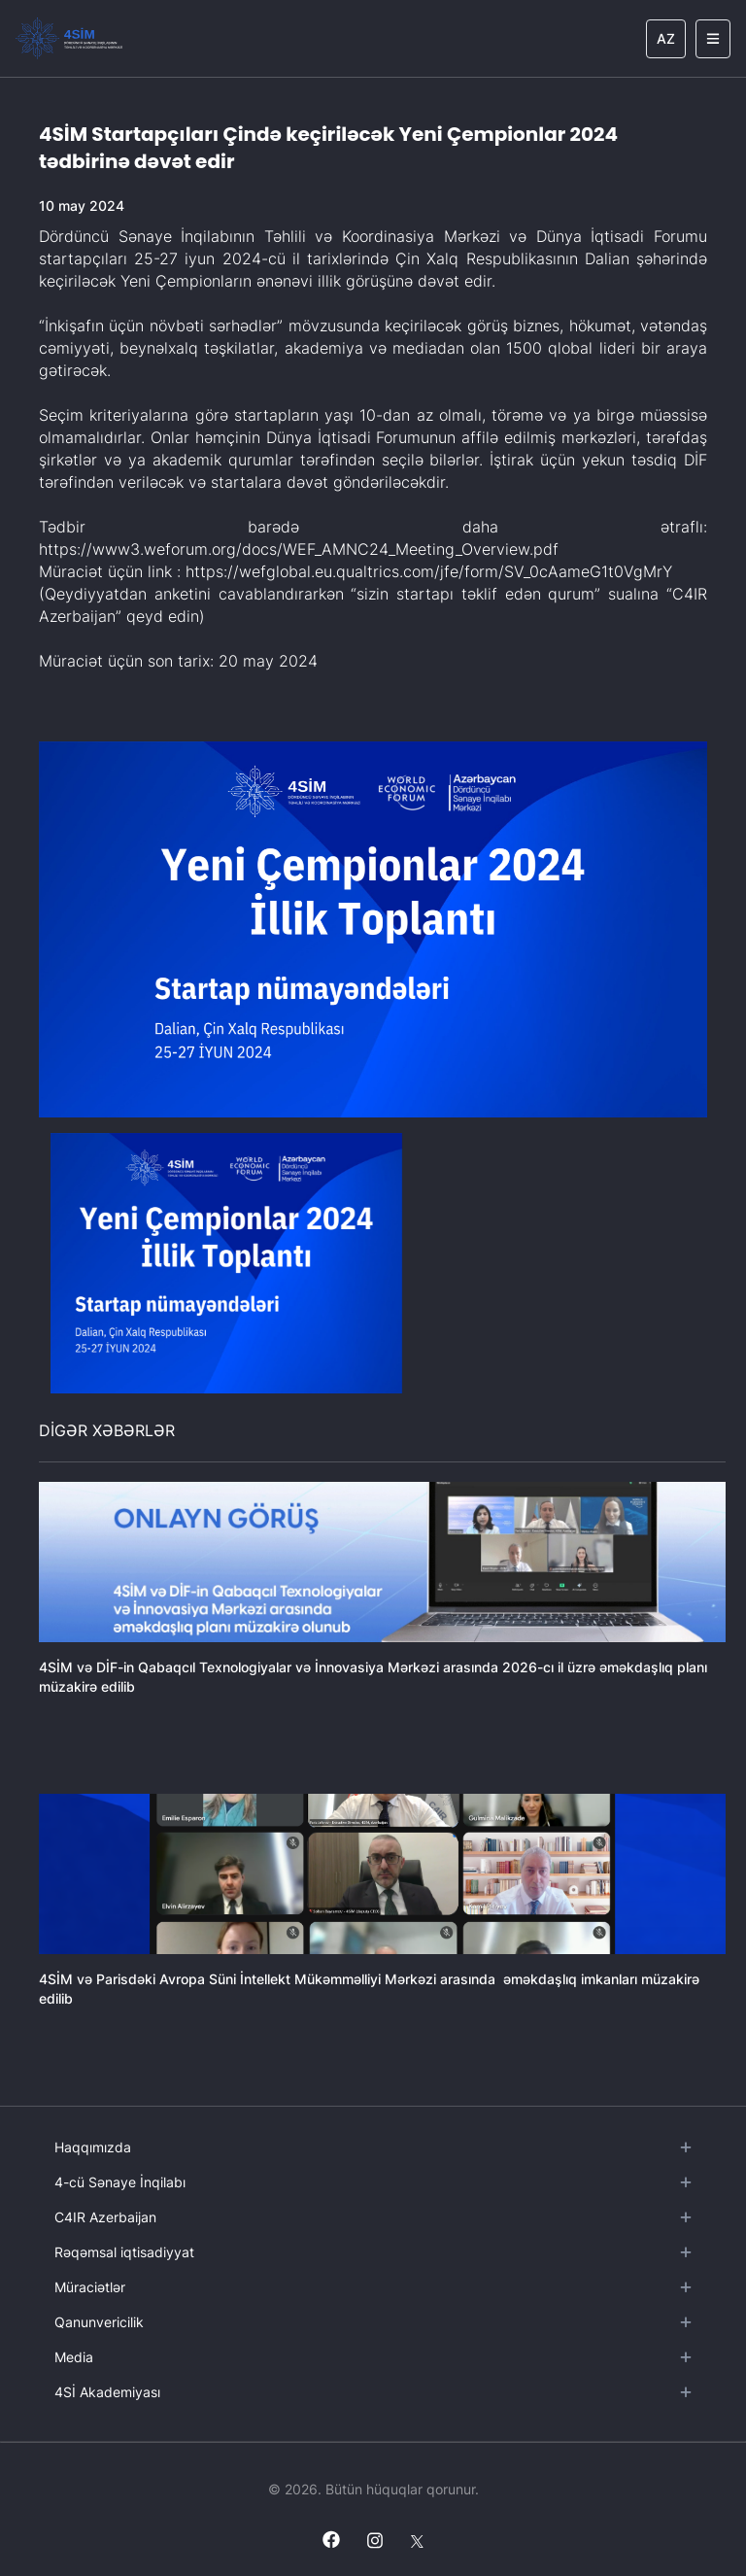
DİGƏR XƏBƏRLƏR (107, 1430)
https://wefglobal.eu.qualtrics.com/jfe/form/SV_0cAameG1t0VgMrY (429, 571)
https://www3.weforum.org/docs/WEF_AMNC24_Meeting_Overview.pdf (299, 549)
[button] (226, 1263)
